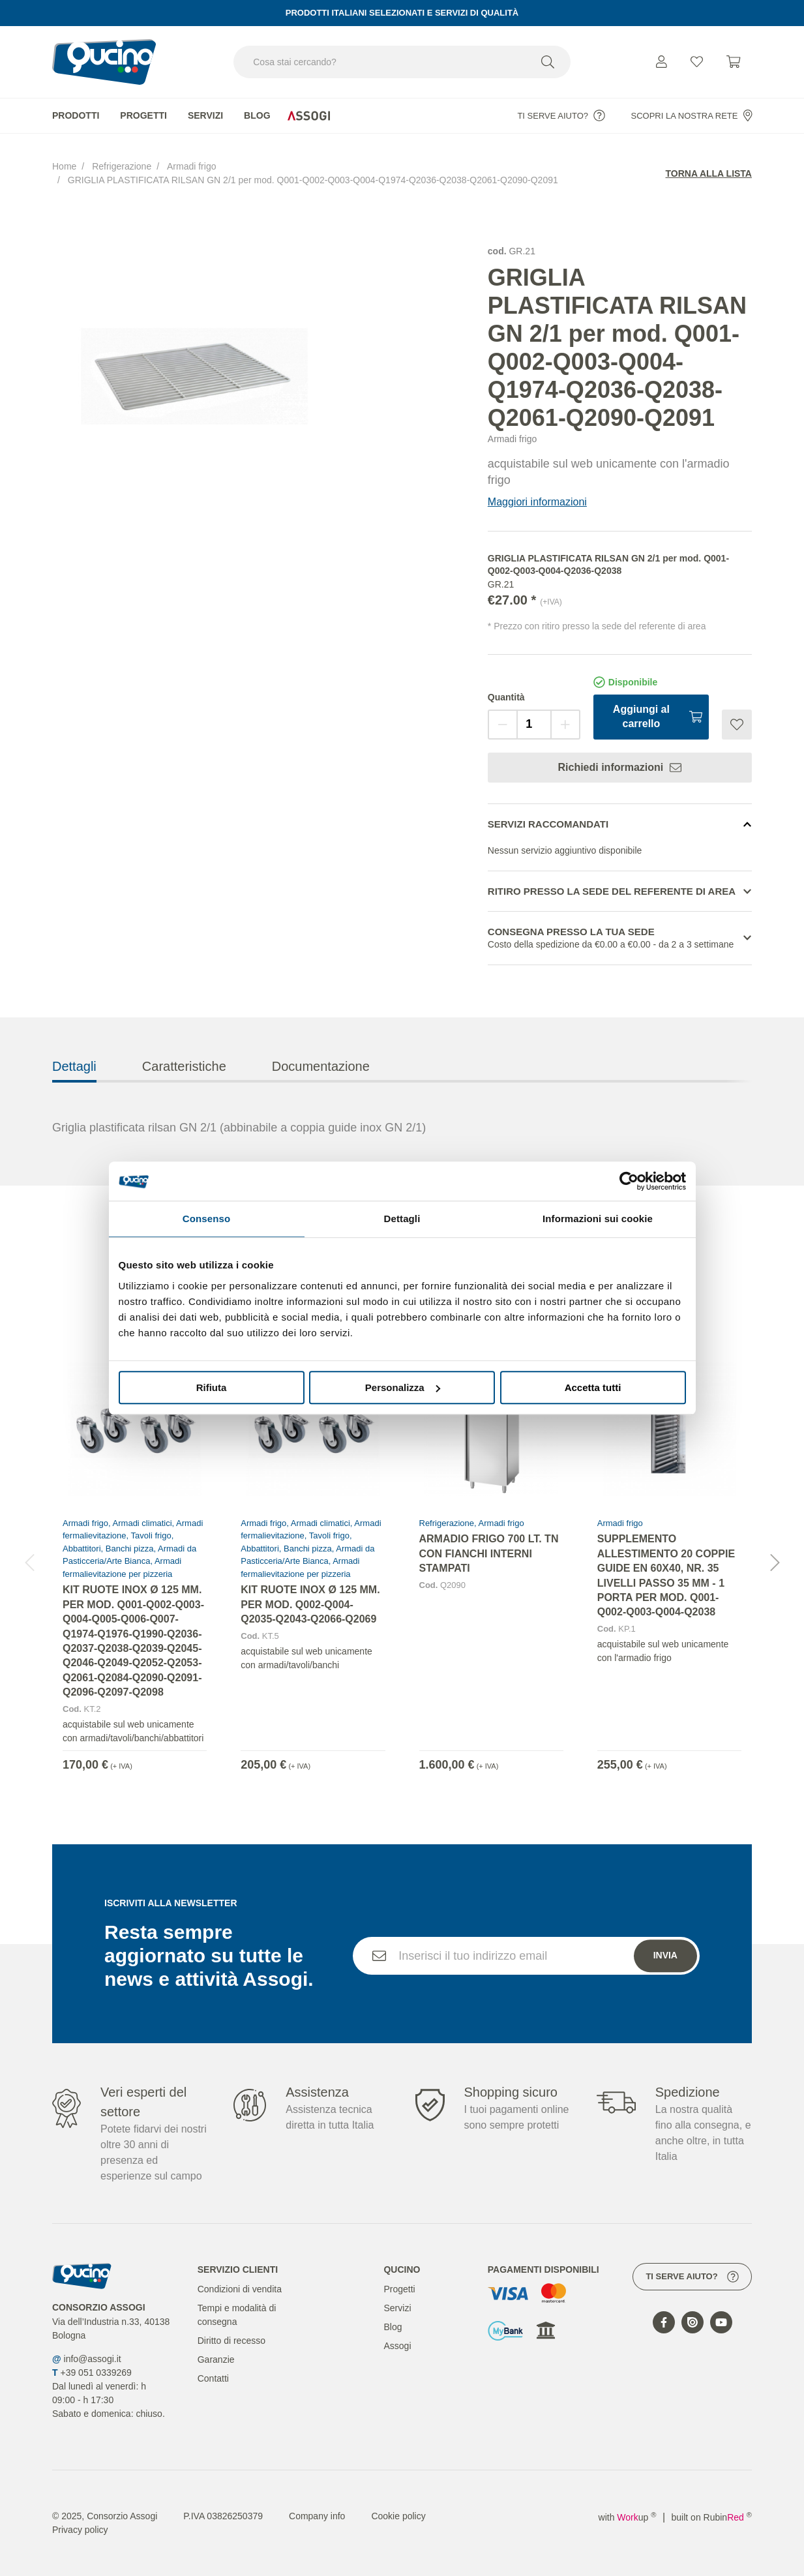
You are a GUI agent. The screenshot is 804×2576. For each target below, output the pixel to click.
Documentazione (321, 1089)
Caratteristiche (184, 1089)
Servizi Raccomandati (548, 824)
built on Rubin (712, 2517)
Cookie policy (398, 2516)
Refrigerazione (121, 166)
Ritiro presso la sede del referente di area (612, 891)
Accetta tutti (593, 1387)
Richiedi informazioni (619, 767)
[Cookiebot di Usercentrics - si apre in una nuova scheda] (629, 1181)
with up (628, 2517)
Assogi (397, 2346)
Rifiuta (211, 1387)
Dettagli (74, 1089)
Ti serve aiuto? (561, 115)
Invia (665, 1978)
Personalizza (402, 1387)
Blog (257, 115)
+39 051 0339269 (95, 2372)
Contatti (213, 2378)
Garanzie (216, 2359)
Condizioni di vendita (240, 2289)
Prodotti (75, 115)
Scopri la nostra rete (691, 115)
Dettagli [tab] (402, 1218)
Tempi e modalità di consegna (237, 2315)
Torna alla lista (709, 173)
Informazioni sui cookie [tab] (598, 1218)
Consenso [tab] (206, 1218)
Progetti (143, 115)
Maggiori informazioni (537, 501)
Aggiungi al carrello (657, 716)
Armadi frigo (191, 166)
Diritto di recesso (231, 2340)
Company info (317, 2516)
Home (64, 166)
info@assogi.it (92, 2359)
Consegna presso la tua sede (620, 938)
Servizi (205, 115)
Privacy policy (80, 2529)
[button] (774, 1586)
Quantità (506, 697)
